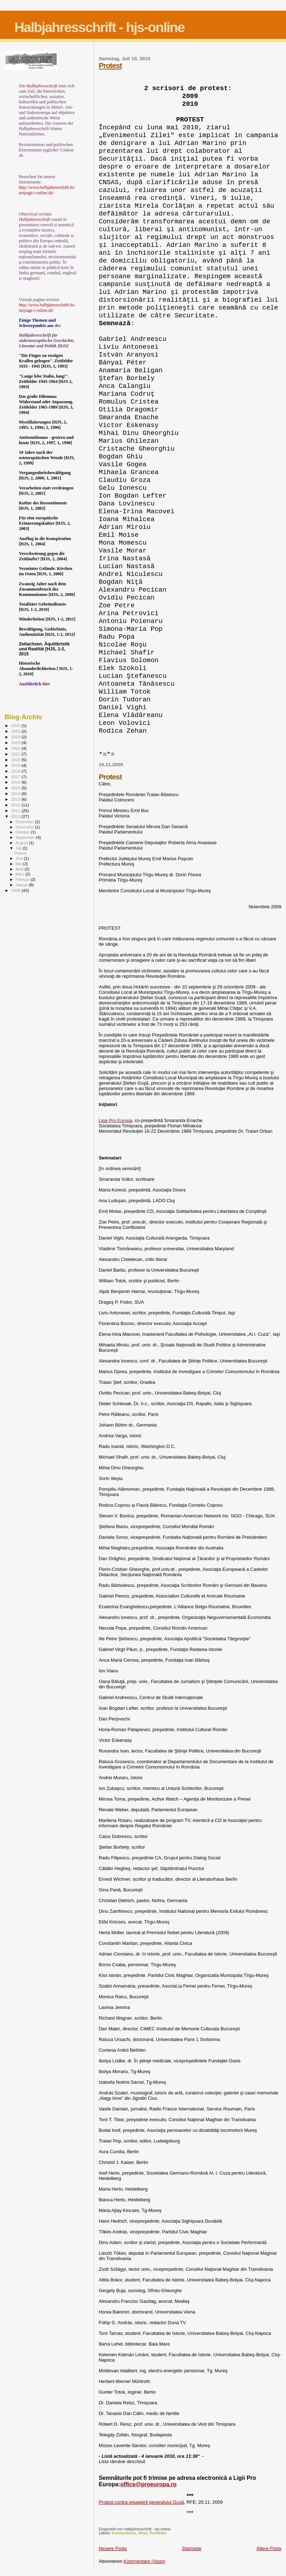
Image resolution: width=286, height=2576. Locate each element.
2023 (16, 742)
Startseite (191, 2548)
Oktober (23, 832)
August (22, 843)
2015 (16, 787)
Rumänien (158, 2533)
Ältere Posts (268, 2548)
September (26, 837)
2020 (16, 759)
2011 (16, 810)
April (20, 869)
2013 (16, 799)
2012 (16, 805)
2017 (16, 776)
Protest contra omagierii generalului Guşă (141, 2502)
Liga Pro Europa (115, 1120)
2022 (16, 748)
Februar (23, 879)
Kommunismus (124, 2533)
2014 (16, 793)
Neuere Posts (113, 2548)
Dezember (25, 822)
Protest (110, 65)
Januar (22, 885)
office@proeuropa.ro (148, 2484)
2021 (16, 754)
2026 (16, 725)
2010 (16, 816)
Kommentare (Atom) (144, 2561)
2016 (16, 782)
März (21, 874)
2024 (16, 736)
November (25, 827)
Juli (19, 848)
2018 (16, 771)
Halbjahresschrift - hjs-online (99, 27)
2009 (16, 890)
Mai (19, 864)
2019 (16, 765)
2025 (16, 731)
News (142, 2533)
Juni (20, 858)
